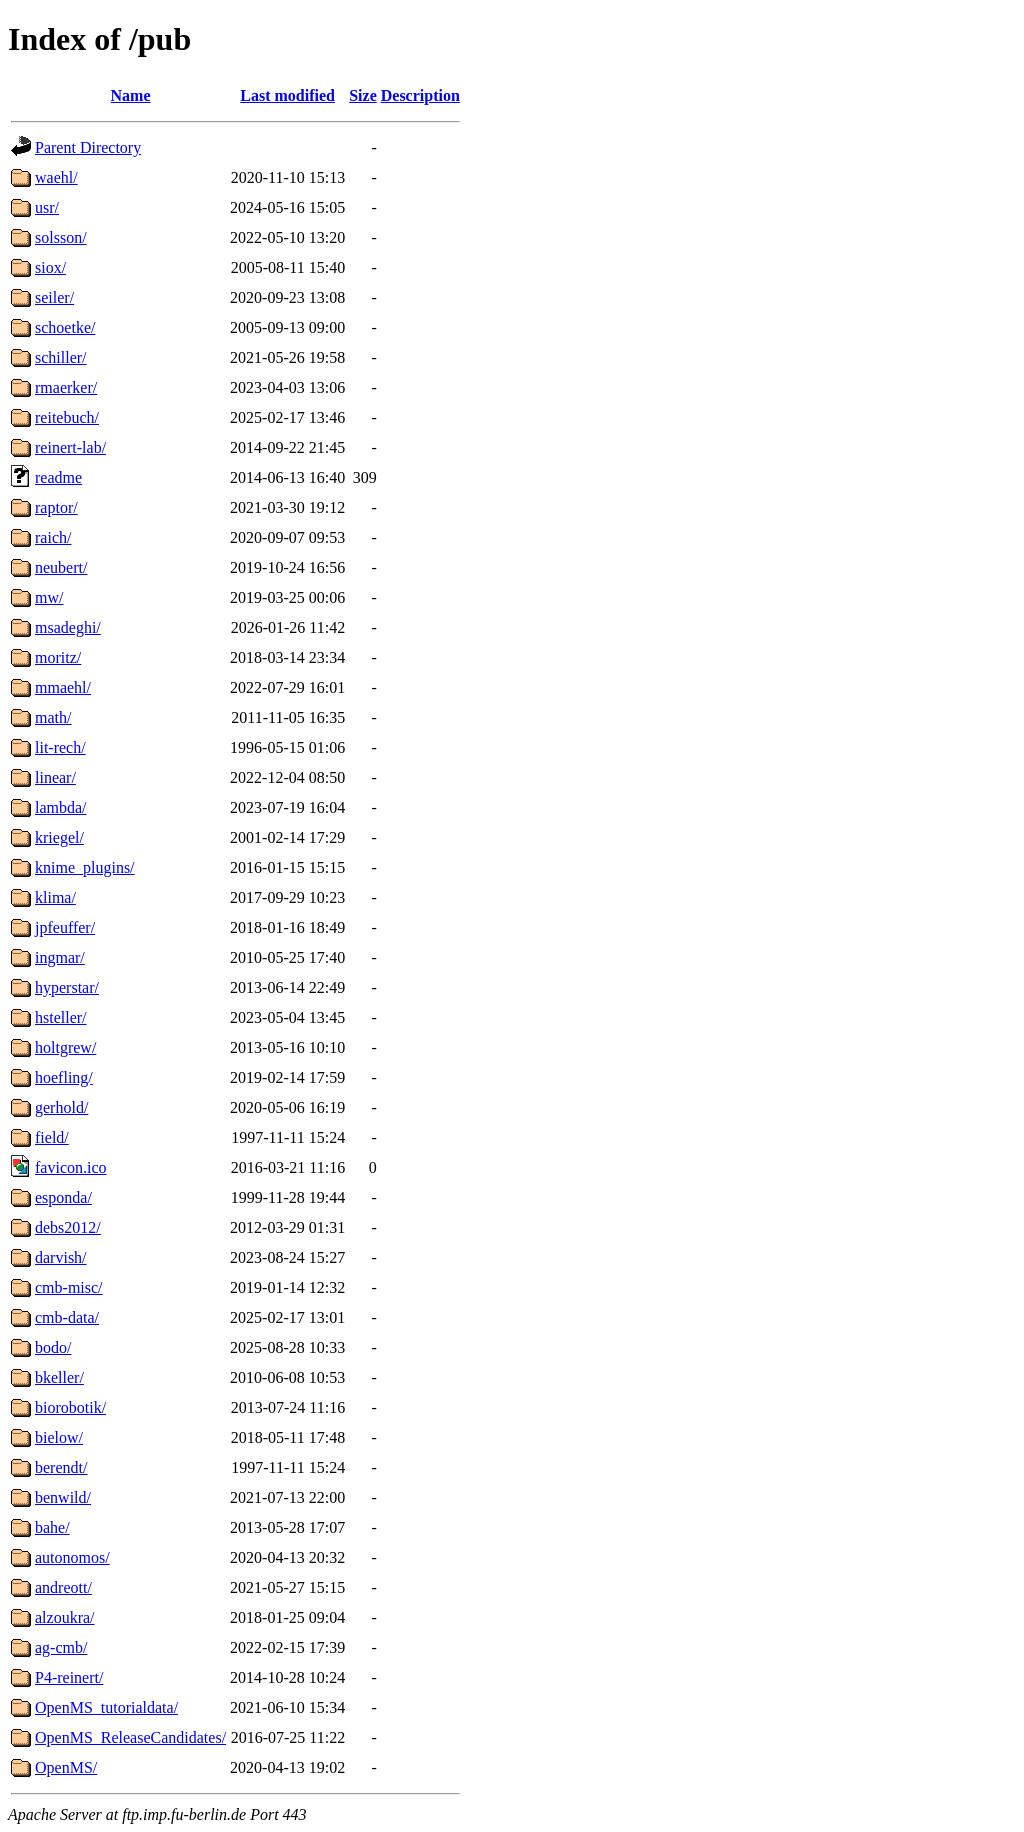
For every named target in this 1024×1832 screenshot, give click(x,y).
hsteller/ (61, 1017)
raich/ (53, 537)
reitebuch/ (67, 417)
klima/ (55, 897)
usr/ (47, 207)
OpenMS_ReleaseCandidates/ (130, 1737)
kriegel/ (59, 837)
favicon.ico (71, 1167)
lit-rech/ (60, 747)
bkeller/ (59, 1377)
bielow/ (59, 1437)
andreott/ (63, 1587)
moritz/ (58, 657)
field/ (52, 1137)
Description (420, 95)
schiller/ (61, 357)
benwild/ (63, 1497)
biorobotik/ (70, 1407)
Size (363, 95)
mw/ (49, 597)
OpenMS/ (66, 1767)
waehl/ (56, 177)
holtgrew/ (65, 1047)
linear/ (55, 777)
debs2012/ (68, 1227)
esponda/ (63, 1197)
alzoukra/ (65, 1617)
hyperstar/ (67, 987)
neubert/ (61, 567)
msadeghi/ (68, 627)
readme (58, 477)
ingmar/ (60, 957)
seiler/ (54, 297)
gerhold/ (61, 1107)
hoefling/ (64, 1077)
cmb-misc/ (69, 1287)
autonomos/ (72, 1557)
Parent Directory (88, 147)
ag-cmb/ (61, 1647)
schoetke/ (65, 327)
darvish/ (61, 1257)
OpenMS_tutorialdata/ (106, 1707)
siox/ (50, 267)
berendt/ (61, 1467)
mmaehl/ (63, 687)
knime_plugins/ (85, 867)
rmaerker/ (66, 387)
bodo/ (53, 1347)
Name (131, 95)
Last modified (287, 95)
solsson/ (61, 237)
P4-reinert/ (69, 1677)
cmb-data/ (67, 1317)
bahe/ (52, 1527)
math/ (53, 717)
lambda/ (61, 807)
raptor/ (56, 507)
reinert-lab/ (70, 447)
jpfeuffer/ (65, 927)
